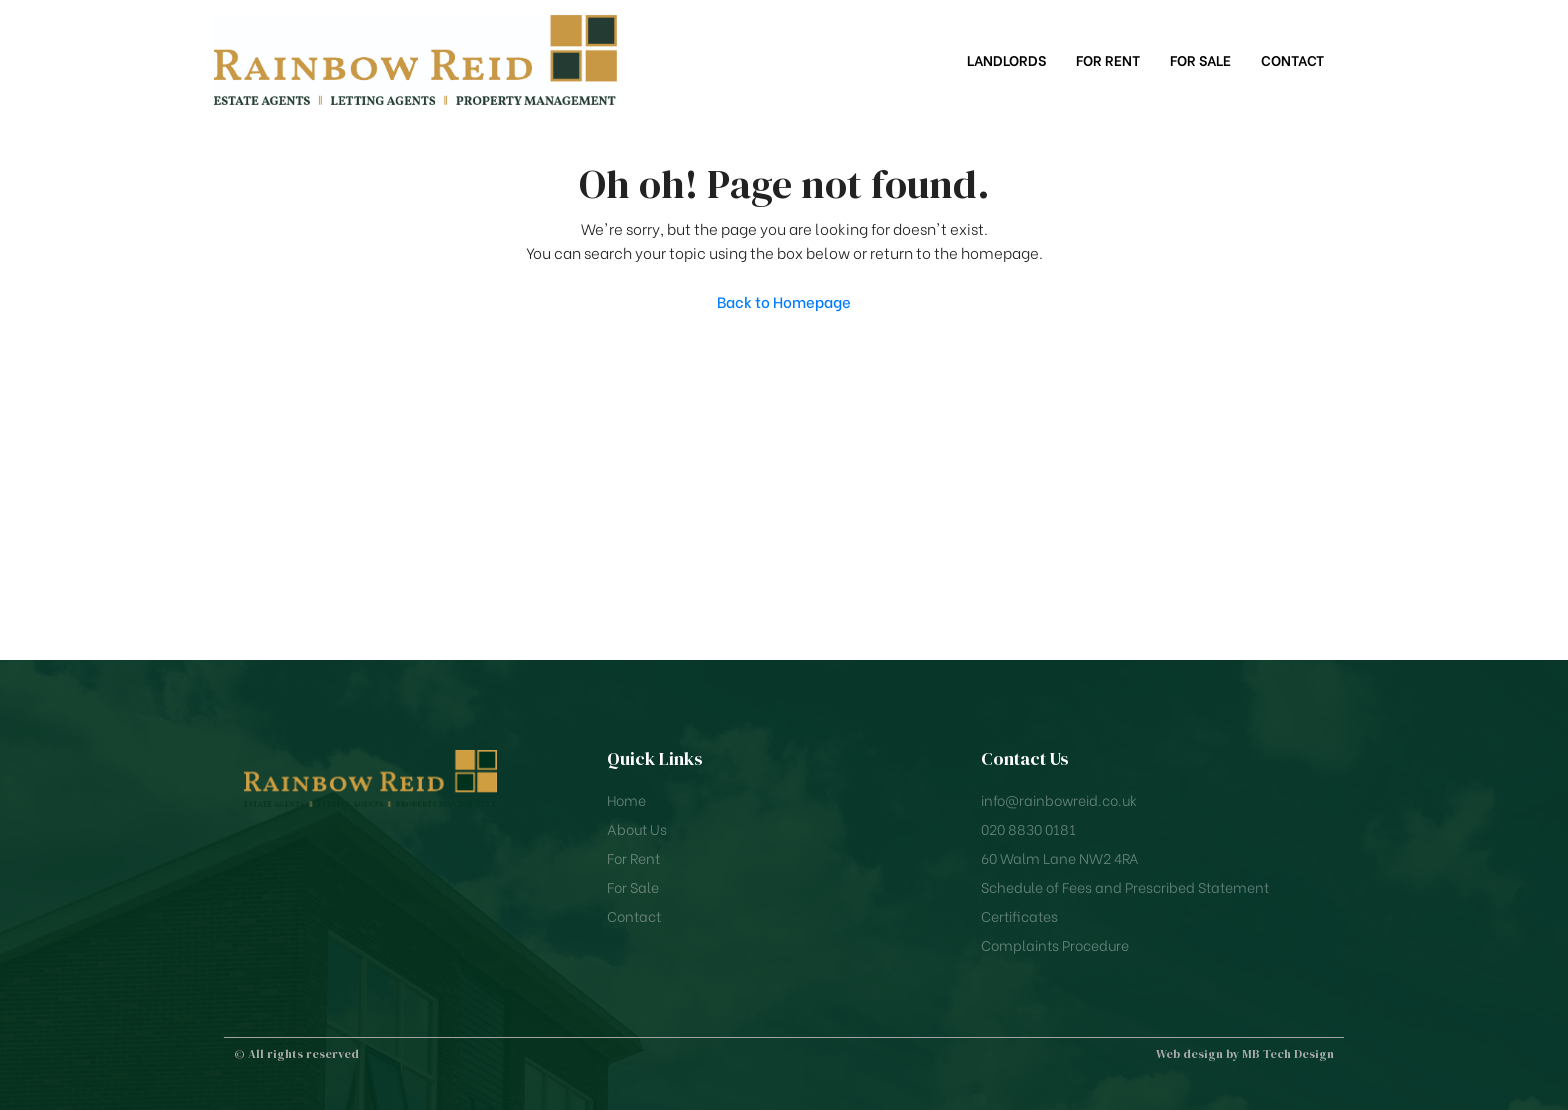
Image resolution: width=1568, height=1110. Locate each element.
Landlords (1006, 59)
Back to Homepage (784, 301)
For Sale (1200, 59)
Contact (1292, 59)
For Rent (1108, 59)
